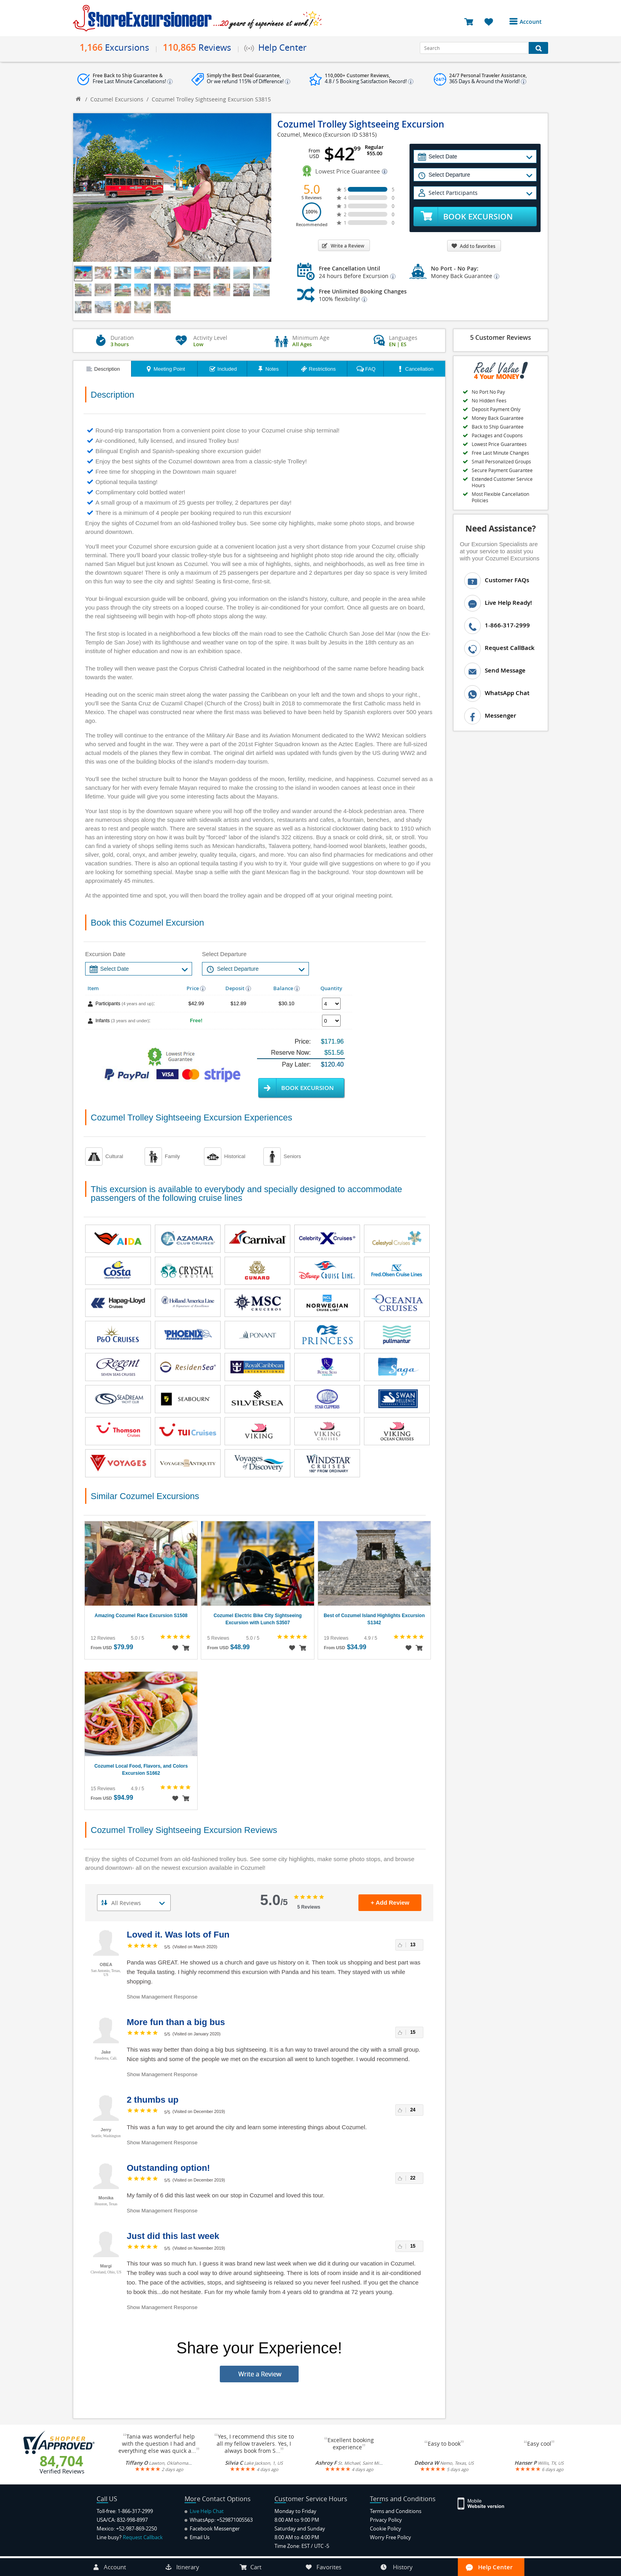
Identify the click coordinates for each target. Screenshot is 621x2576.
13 (412, 1944)
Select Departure (224, 954)
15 (412, 2032)
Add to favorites (473, 246)
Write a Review (343, 245)
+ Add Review (390, 1902)
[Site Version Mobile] (484, 2502)
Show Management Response (162, 1997)
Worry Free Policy (390, 2537)
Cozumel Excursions (116, 99)
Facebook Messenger (212, 2528)
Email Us (197, 2537)
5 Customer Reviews (500, 337)
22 (412, 2178)
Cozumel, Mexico (299, 134)
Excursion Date (105, 954)
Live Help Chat (204, 2511)
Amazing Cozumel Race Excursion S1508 (141, 1615)
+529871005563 (235, 2519)
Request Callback (143, 2537)
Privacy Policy (386, 2519)
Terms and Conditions (395, 2511)
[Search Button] (538, 48)
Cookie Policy (385, 2528)
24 (412, 2110)
